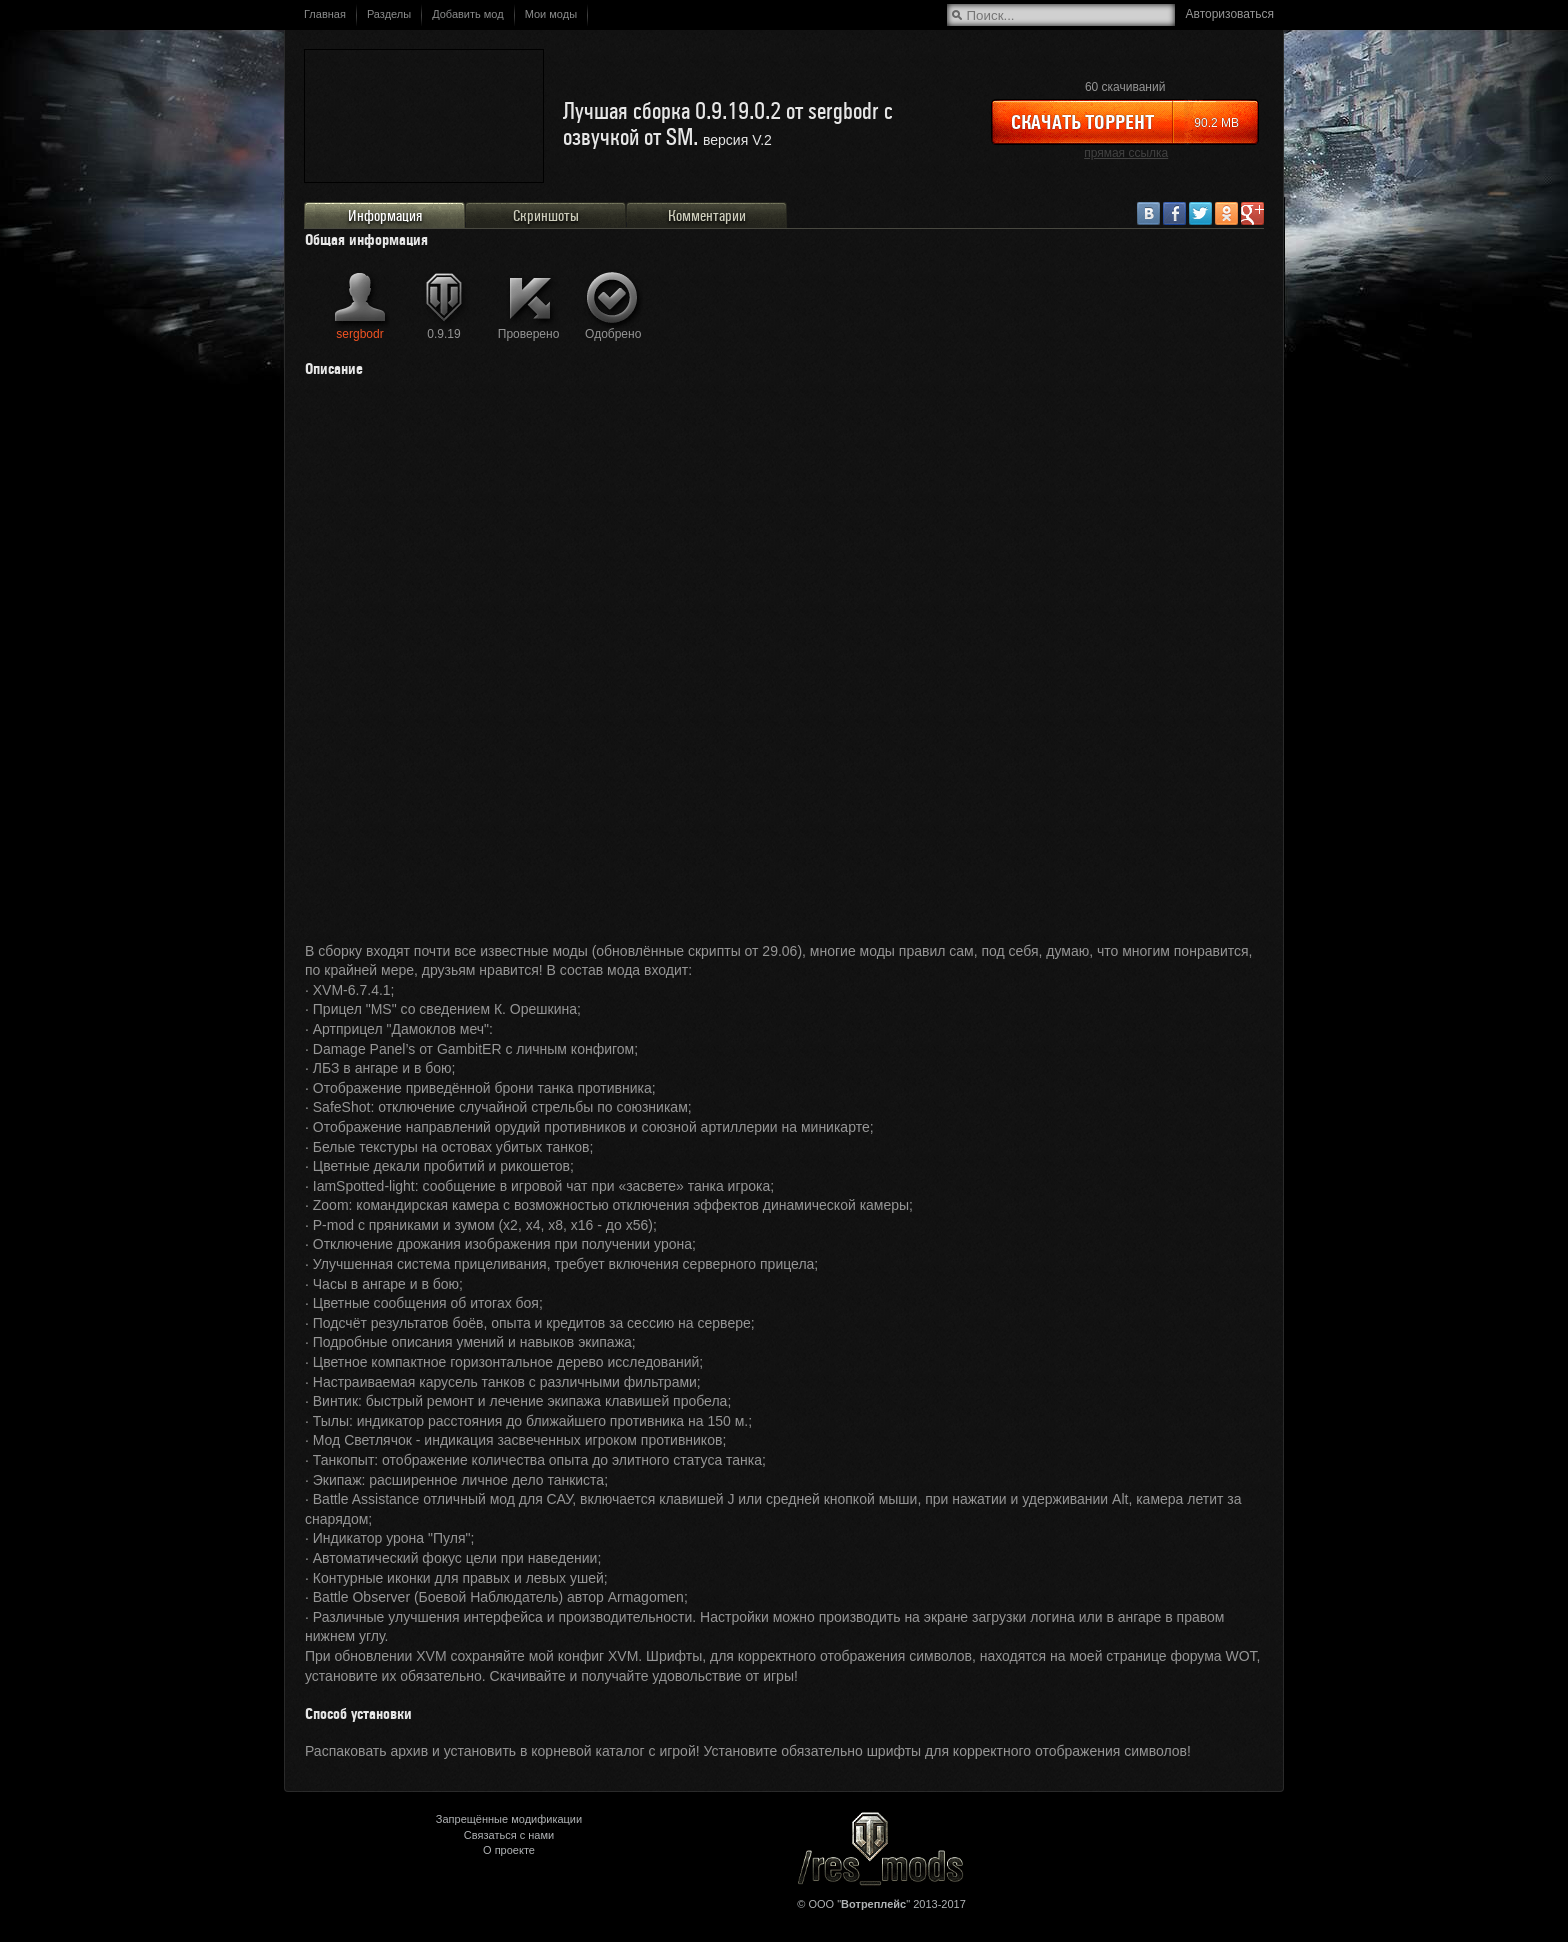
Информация (385, 216)
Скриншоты (546, 216)
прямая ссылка (1126, 153)
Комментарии (707, 216)
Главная (325, 14)
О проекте (509, 1850)
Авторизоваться (1230, 14)
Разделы (389, 14)
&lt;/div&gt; (784, 666)
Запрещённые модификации (509, 1819)
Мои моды (551, 14)
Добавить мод (468, 14)
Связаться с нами (509, 1835)
